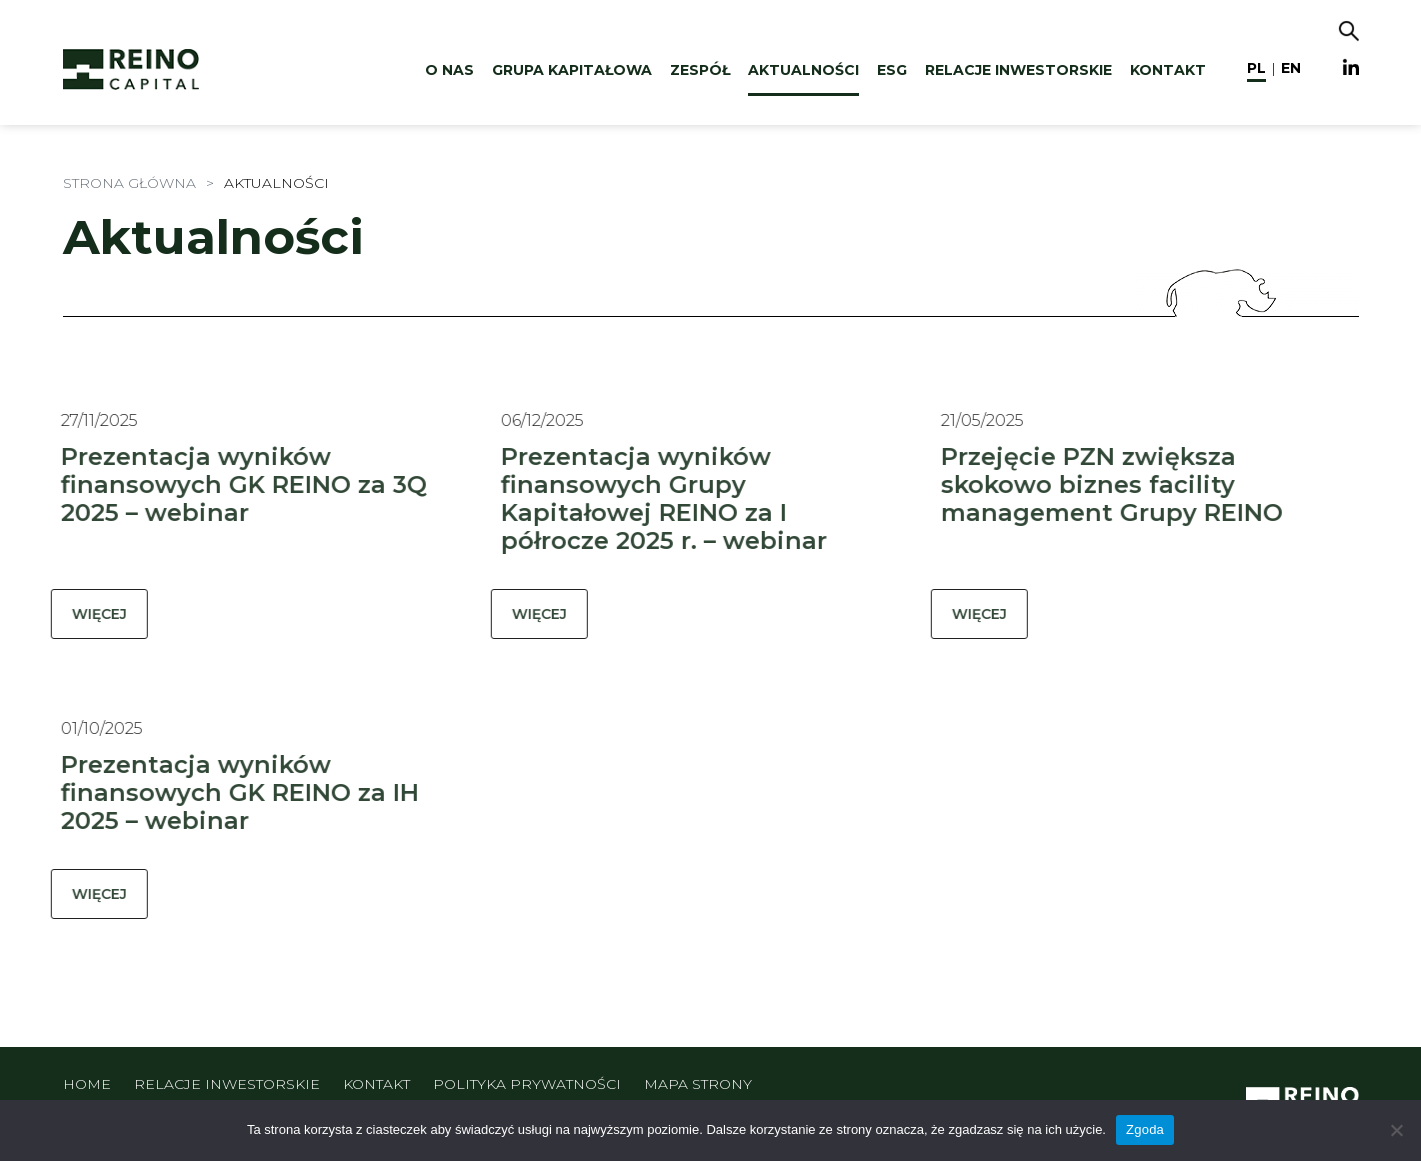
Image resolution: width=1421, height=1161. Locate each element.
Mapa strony (698, 1084)
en (1291, 68)
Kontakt (1168, 70)
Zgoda (1145, 1129)
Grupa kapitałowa (572, 70)
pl (1256, 68)
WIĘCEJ (87, 614)
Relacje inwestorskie (1018, 70)
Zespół (700, 70)
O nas (449, 70)
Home (87, 1084)
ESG (892, 70)
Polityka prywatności (527, 1084)
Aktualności (803, 70)
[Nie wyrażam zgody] (1396, 1130)
